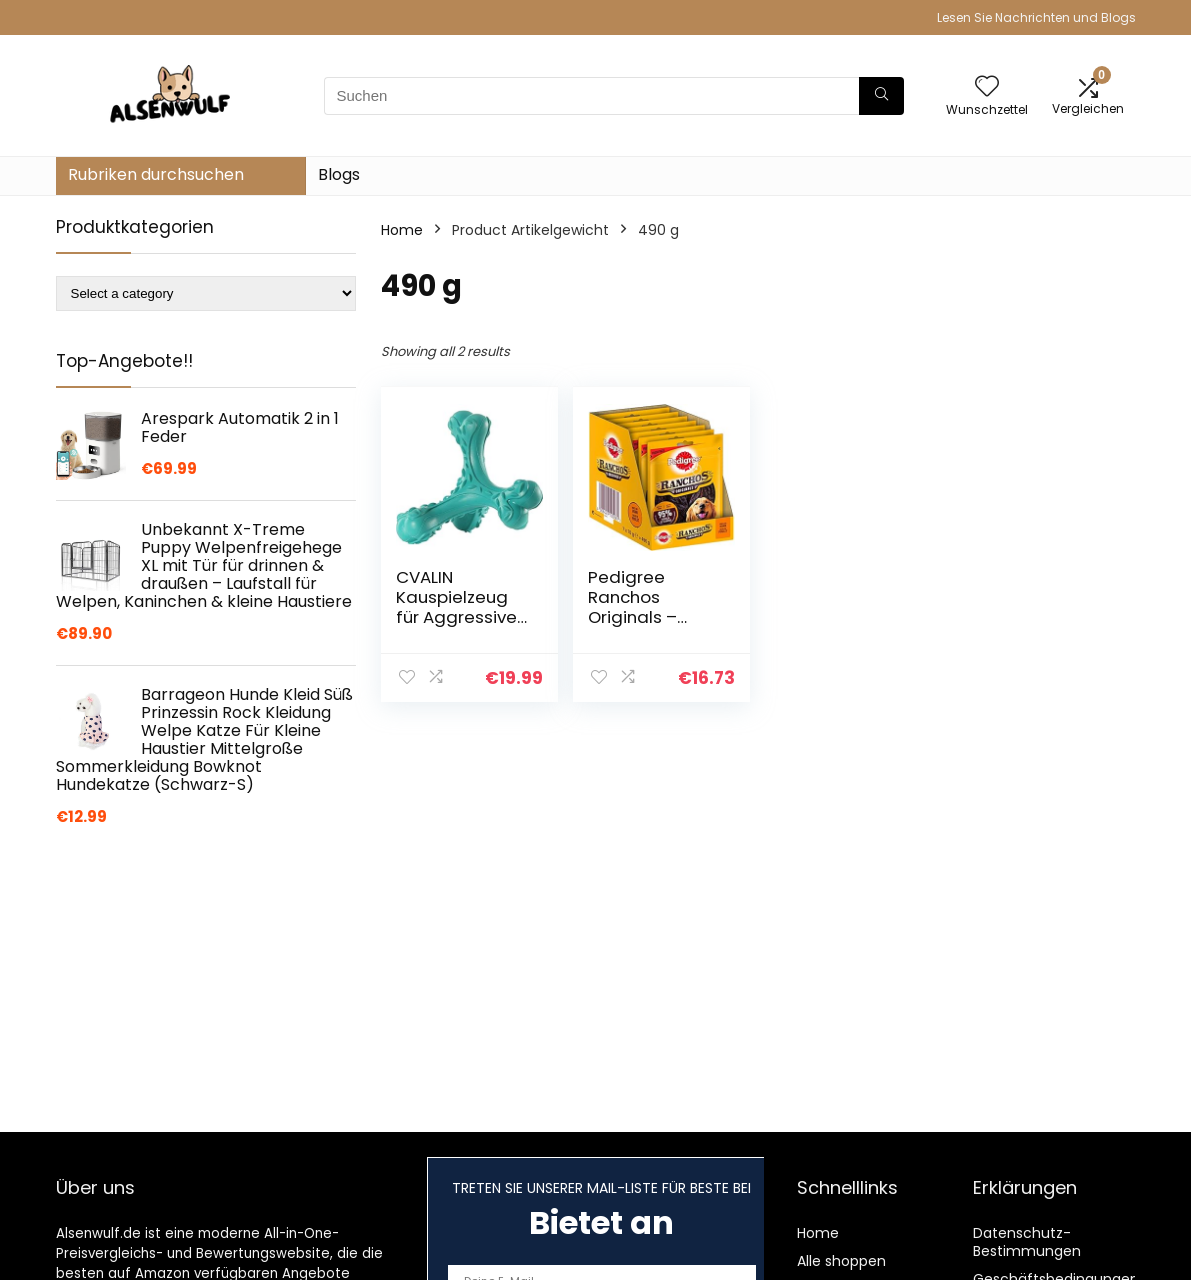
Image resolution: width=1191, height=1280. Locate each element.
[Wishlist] (987, 87)
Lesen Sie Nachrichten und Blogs (1036, 17)
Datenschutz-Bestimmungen (1027, 1242)
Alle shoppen (841, 1261)
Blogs (339, 174)
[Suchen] (881, 96)
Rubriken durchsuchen (156, 174)
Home (402, 230)
